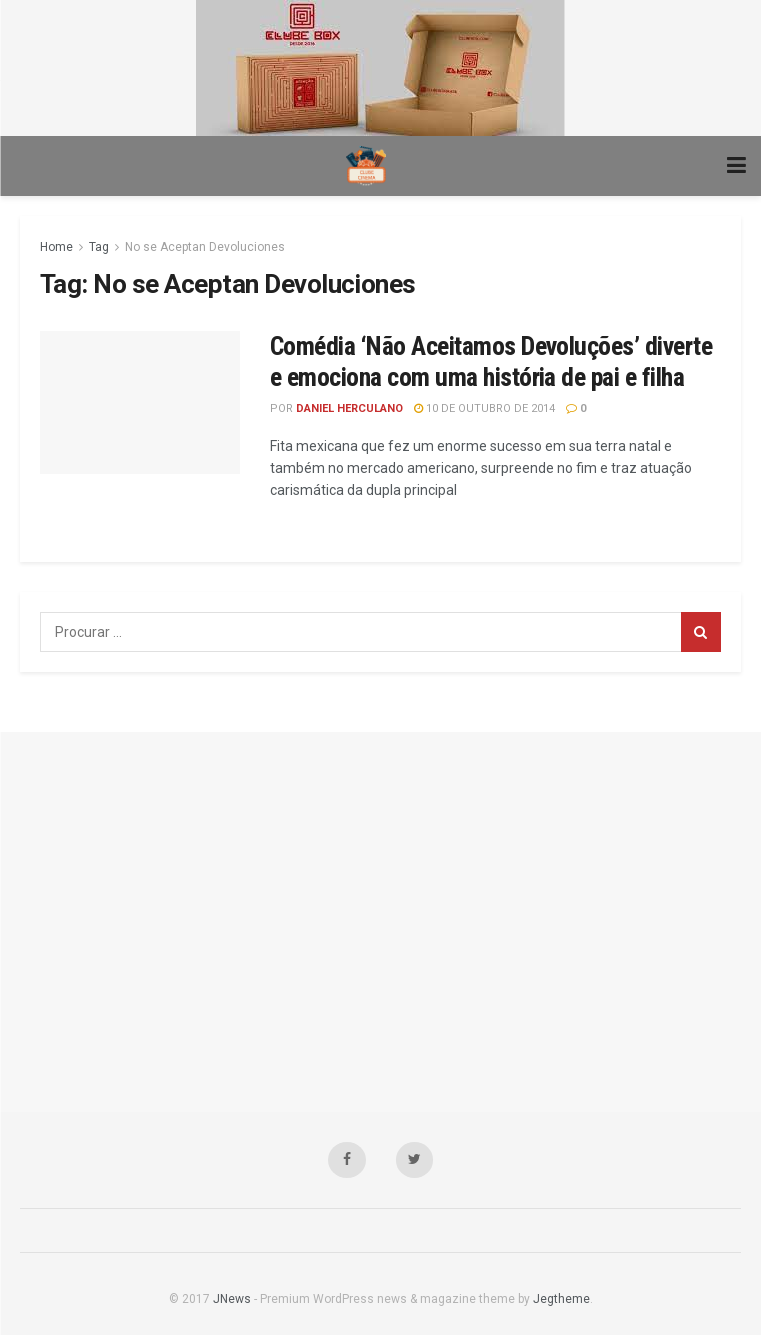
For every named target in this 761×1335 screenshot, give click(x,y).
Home (56, 247)
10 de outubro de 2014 (484, 408)
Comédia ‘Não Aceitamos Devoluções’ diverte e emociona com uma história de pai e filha (491, 361)
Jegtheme (561, 1299)
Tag (99, 247)
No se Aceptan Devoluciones (205, 247)
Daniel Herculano (349, 408)
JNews (232, 1299)
